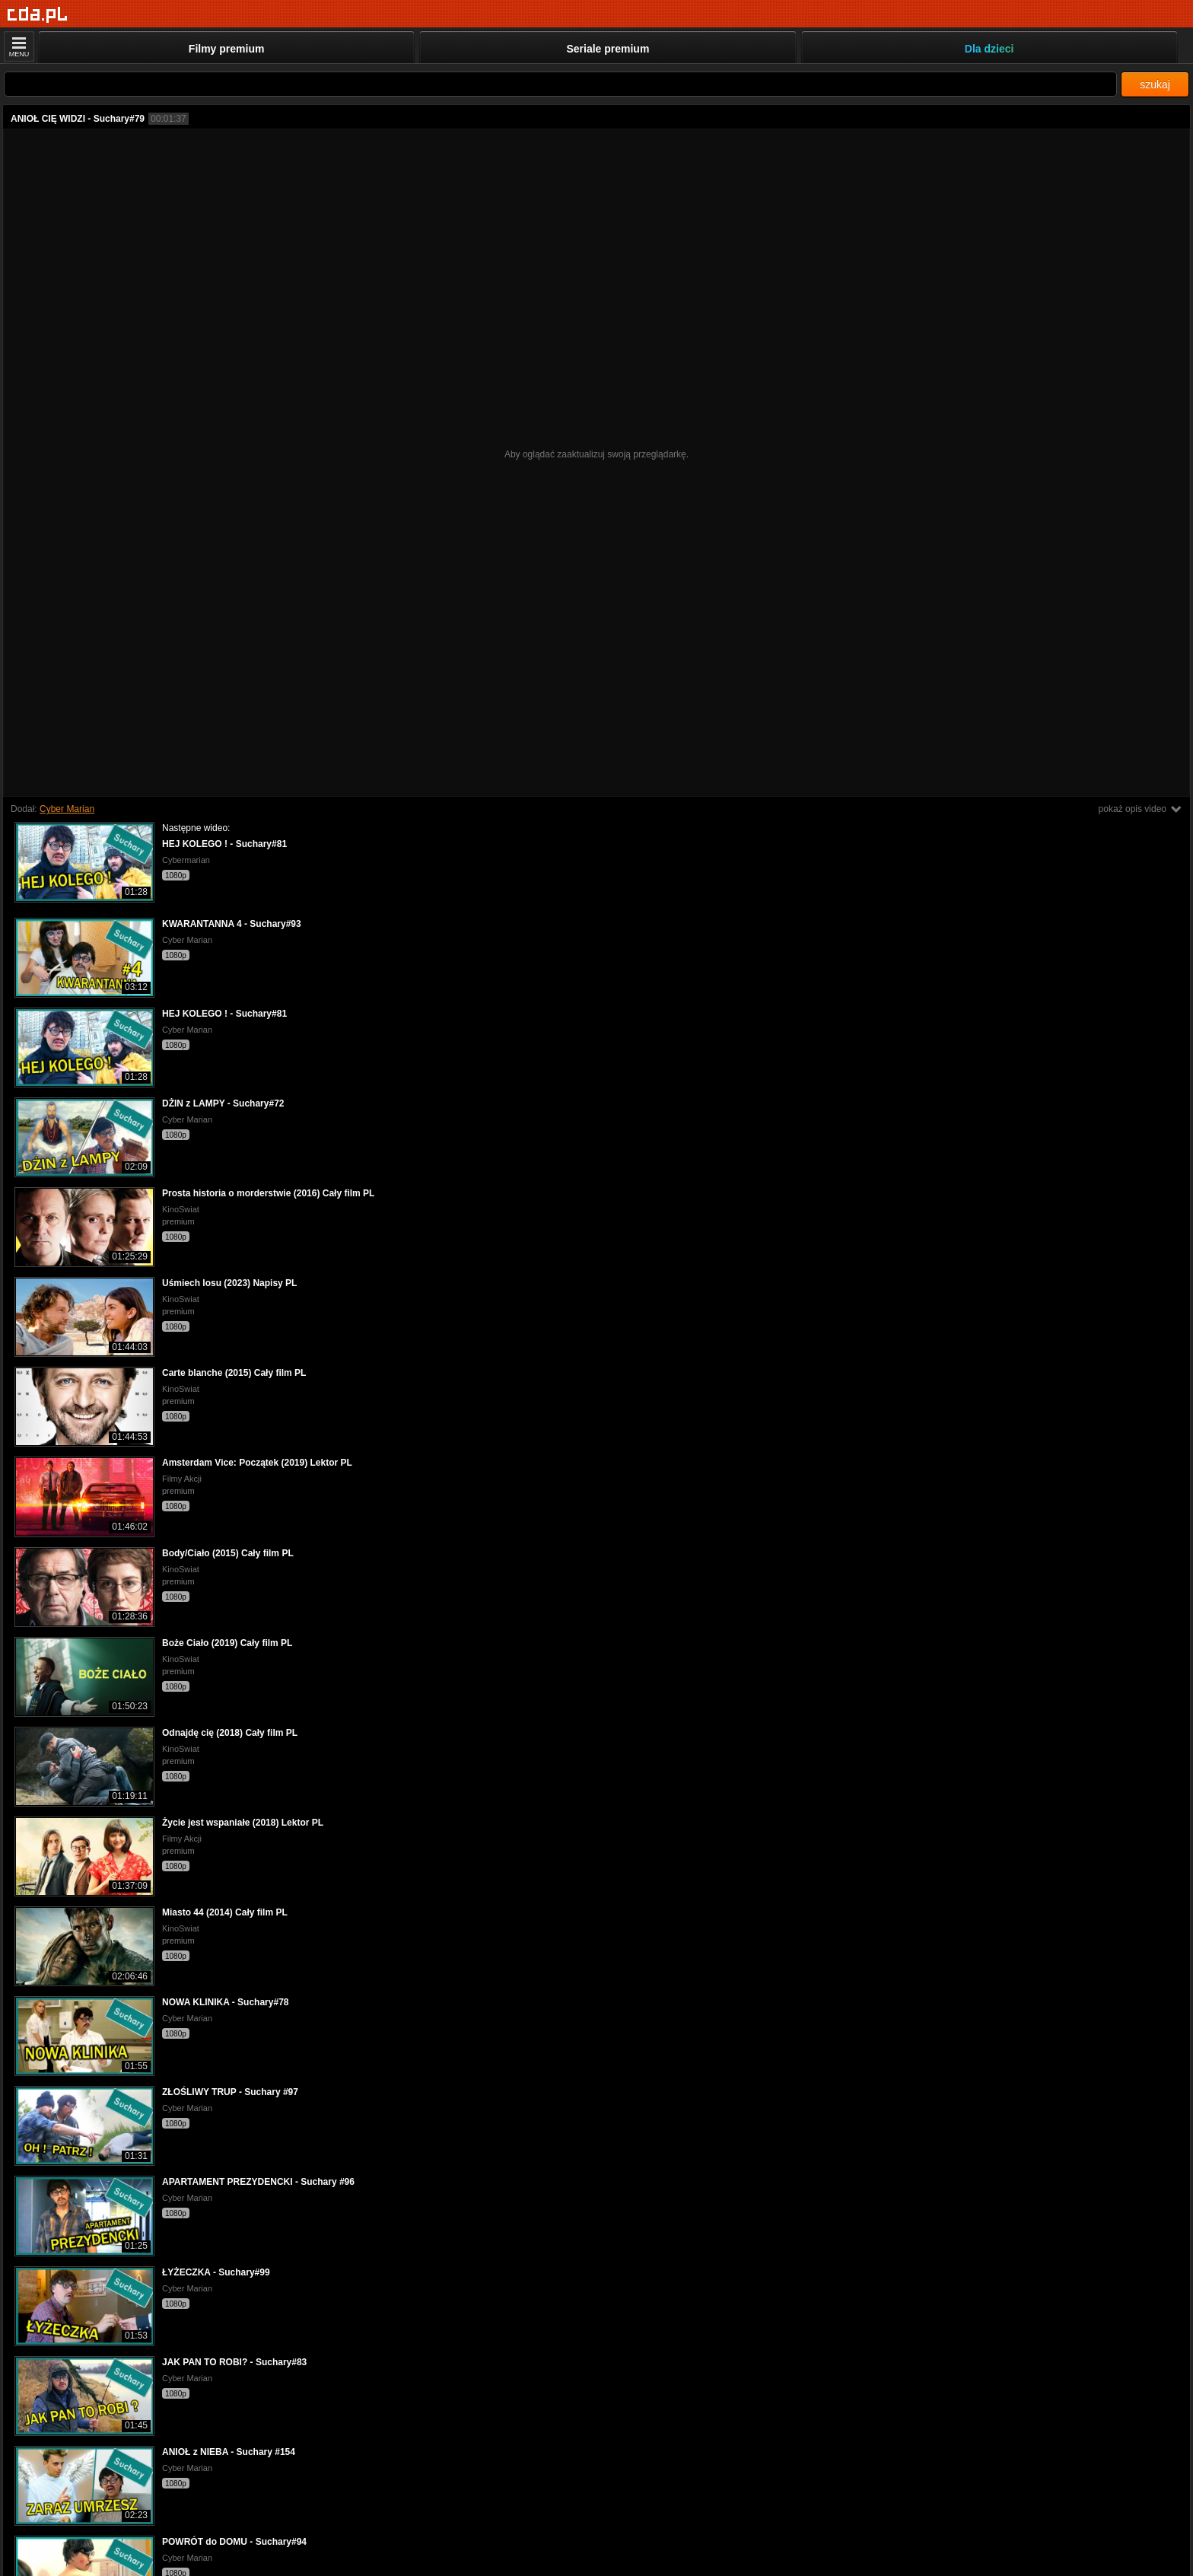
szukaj (1155, 84)
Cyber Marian (67, 809)
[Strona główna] (38, 14)
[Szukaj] (560, 84)
